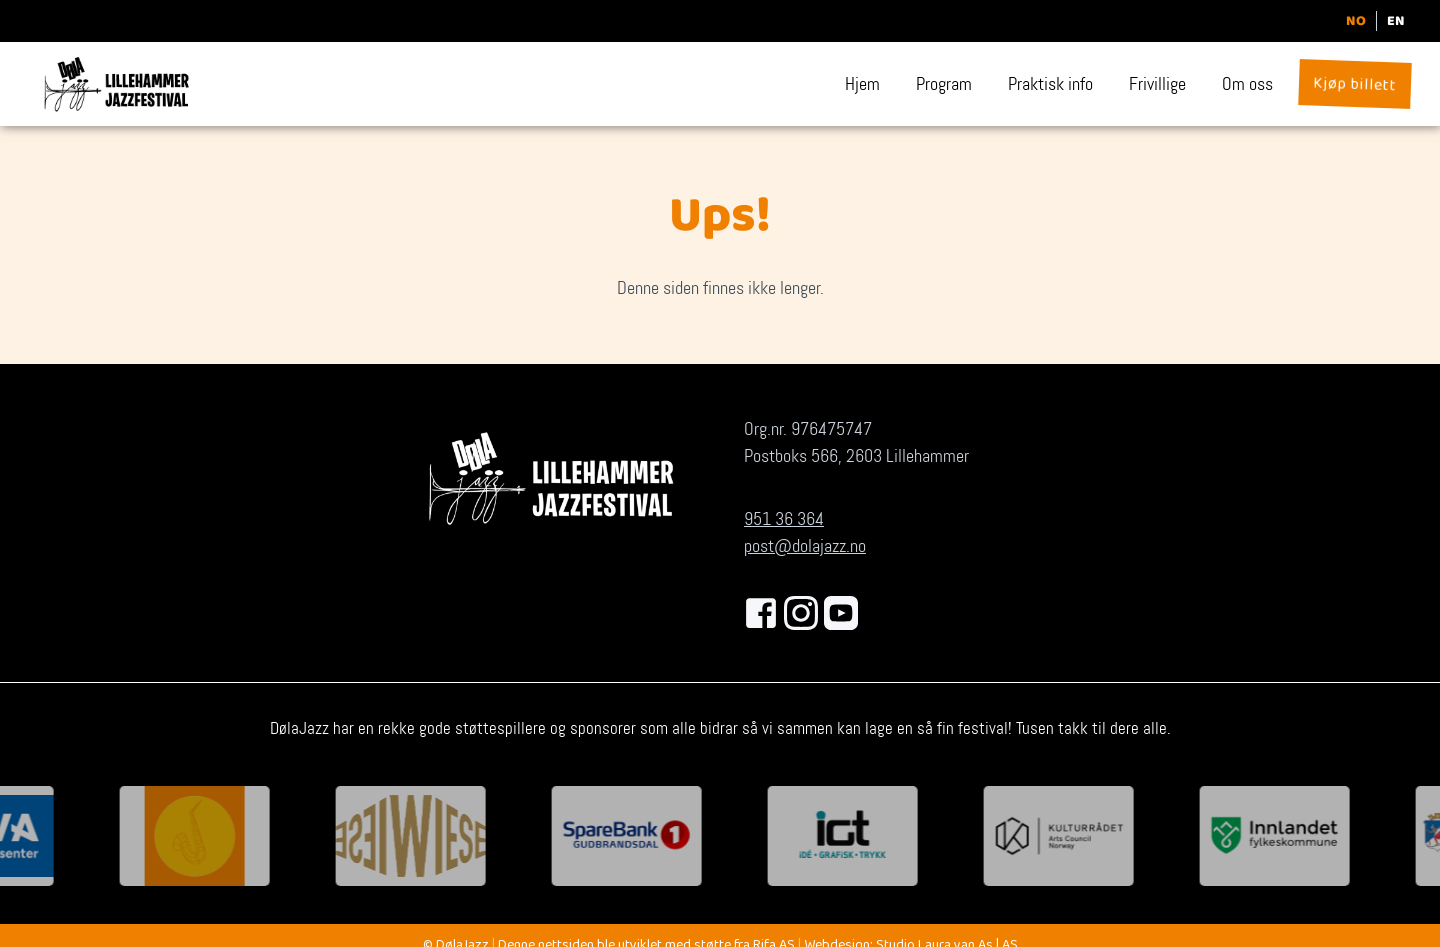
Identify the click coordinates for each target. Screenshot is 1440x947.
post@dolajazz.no (805, 546)
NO (1356, 21)
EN (1396, 21)
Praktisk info (1050, 84)
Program (944, 84)
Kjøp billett (1354, 86)
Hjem (862, 84)
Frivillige (1157, 84)
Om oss (1247, 84)
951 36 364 (784, 519)
